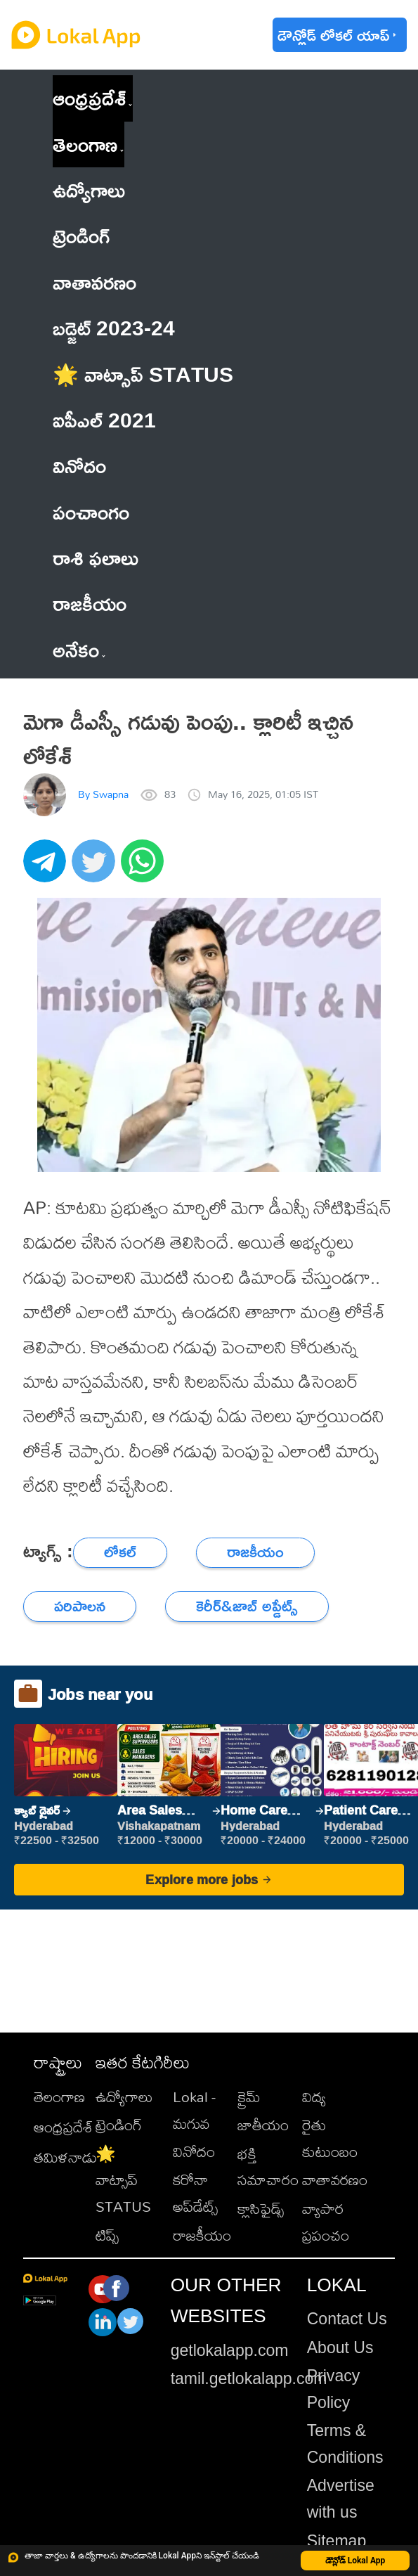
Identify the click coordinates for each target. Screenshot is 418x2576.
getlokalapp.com (230, 2350)
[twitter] (96, 868)
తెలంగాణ (85, 144)
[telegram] (47, 868)
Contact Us (347, 2319)
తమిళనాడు (65, 2157)
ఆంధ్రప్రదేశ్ (89, 97)
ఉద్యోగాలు (124, 2096)
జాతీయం (263, 2124)
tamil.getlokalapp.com (249, 2378)
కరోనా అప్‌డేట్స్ (195, 2193)
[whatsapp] (145, 868)
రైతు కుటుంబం (330, 2138)
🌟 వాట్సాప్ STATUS (123, 2180)
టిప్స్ (107, 2235)
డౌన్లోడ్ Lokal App (355, 2560)
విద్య (314, 2096)
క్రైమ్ (249, 2096)
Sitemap (337, 2541)
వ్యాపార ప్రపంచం (325, 2222)
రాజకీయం (202, 2235)
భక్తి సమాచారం (268, 2167)
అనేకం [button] (79, 649)
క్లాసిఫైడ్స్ (260, 2208)
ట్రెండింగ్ (119, 2124)
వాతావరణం (334, 2179)
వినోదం (194, 2151)
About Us (340, 2347)
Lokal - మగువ (194, 2110)
